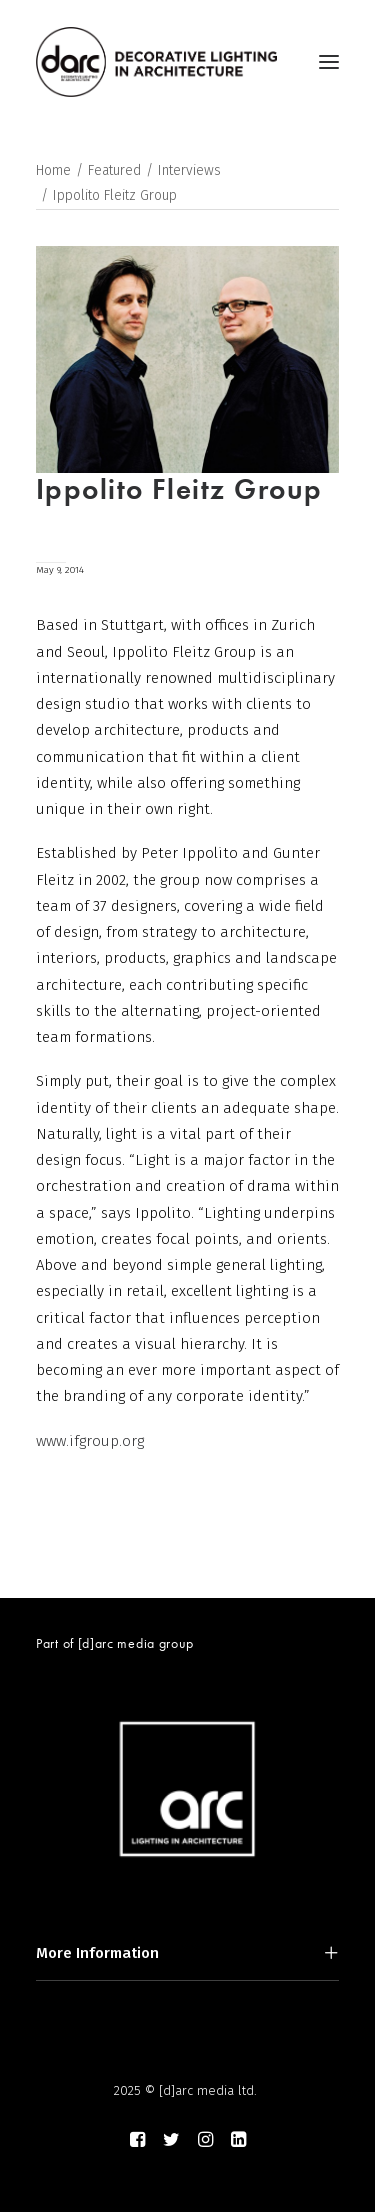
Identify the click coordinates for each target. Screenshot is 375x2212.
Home (53, 170)
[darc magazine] (156, 62)
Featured (114, 170)
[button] (329, 62)
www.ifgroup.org (90, 1441)
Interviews (189, 170)
